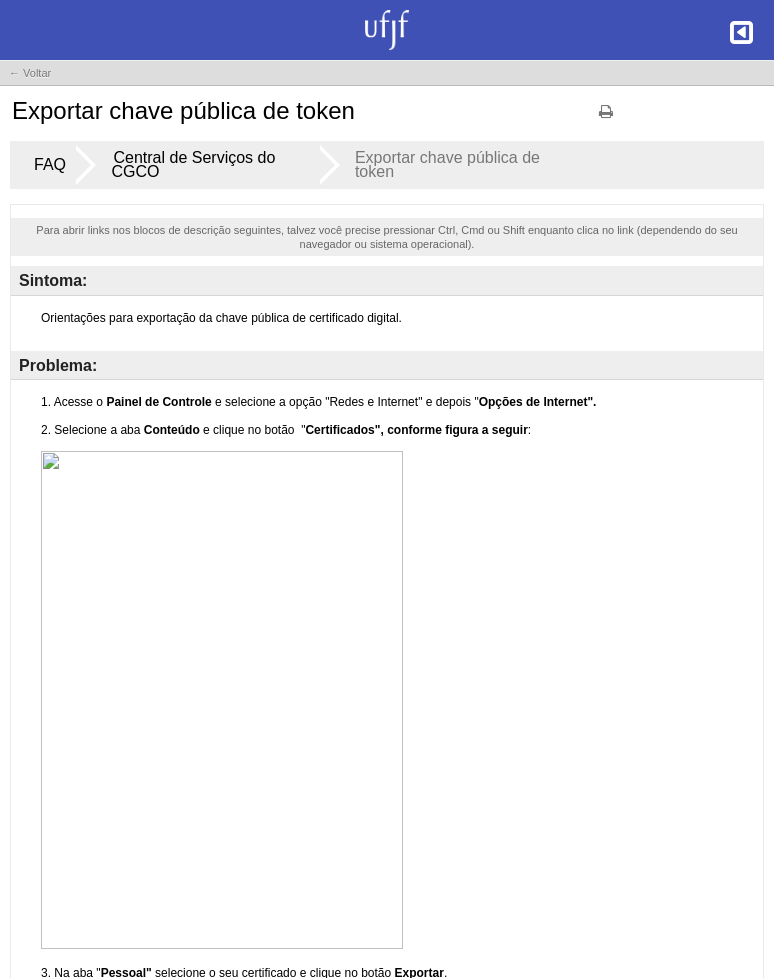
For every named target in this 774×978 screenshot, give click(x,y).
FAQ (50, 164)
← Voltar (30, 73)
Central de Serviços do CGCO (193, 164)
